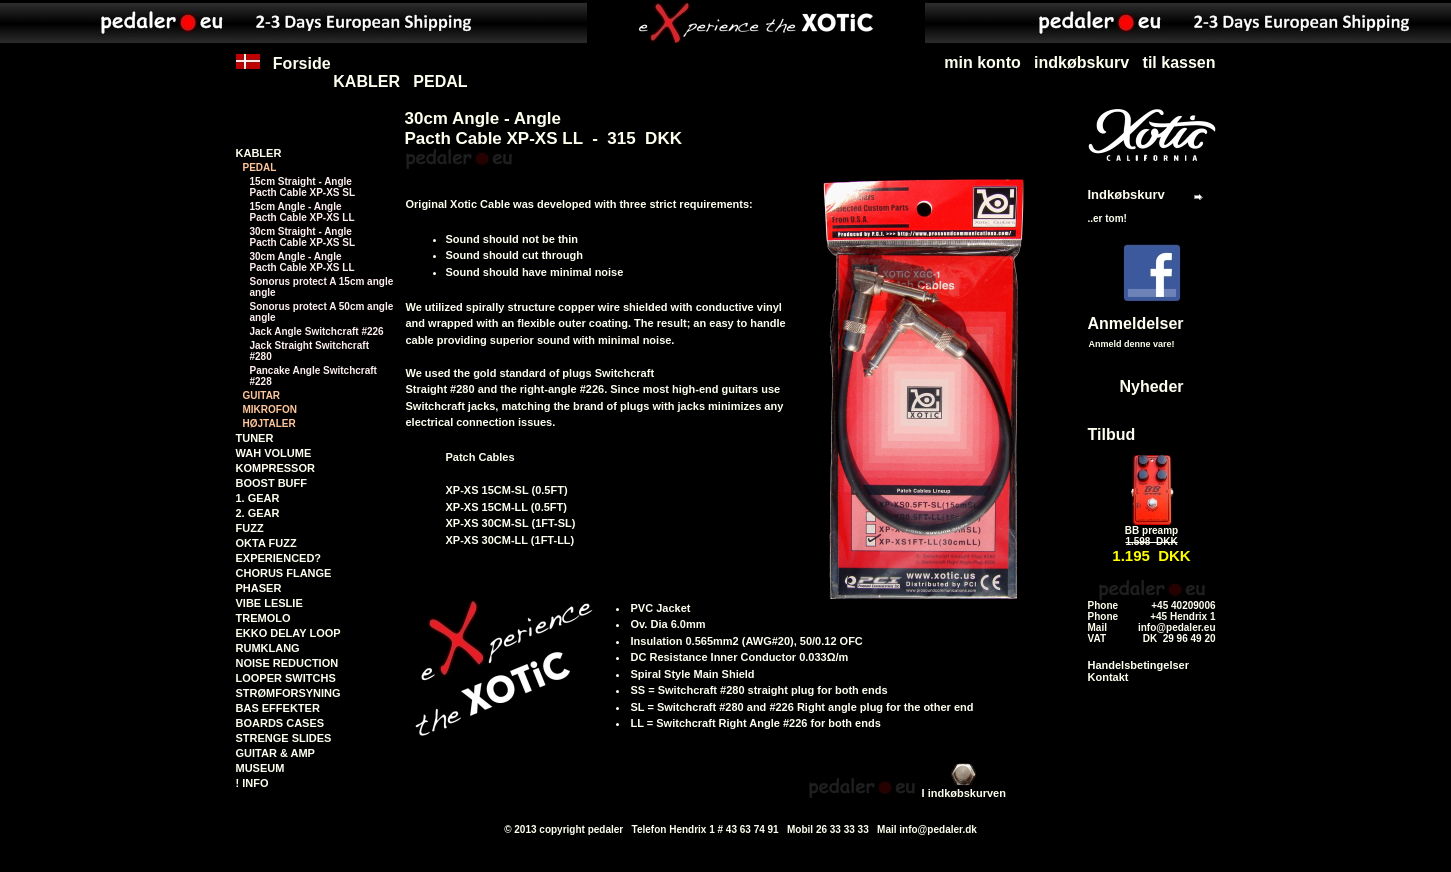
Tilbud (1112, 434)
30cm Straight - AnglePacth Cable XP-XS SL (303, 237)
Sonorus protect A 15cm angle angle (322, 287)
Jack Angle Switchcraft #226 (317, 331)
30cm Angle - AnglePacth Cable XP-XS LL (302, 262)
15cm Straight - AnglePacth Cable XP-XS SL (303, 187)
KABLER (366, 81)
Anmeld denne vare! (1132, 344)
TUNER (255, 438)
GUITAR (262, 395)
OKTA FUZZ (266, 543)
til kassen (1179, 62)
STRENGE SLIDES (284, 738)
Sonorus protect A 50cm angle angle (322, 312)
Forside (283, 72)
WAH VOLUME (274, 453)
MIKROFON (270, 409)
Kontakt (1108, 677)
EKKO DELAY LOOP (288, 633)
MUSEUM (260, 768)
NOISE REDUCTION (287, 663)
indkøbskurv (1081, 62)
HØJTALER (269, 423)
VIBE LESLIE (269, 603)
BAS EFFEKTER (278, 708)
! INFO (252, 783)
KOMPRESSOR (275, 468)
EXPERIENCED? (279, 558)
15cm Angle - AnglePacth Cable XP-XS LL (302, 212)
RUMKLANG (268, 648)
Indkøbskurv (1126, 194)
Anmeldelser (1136, 323)
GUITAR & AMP (275, 753)
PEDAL (440, 81)
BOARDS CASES (280, 723)
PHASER (259, 588)
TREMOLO (263, 618)
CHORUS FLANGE (284, 573)
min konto (982, 62)
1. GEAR (258, 498)
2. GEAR (258, 513)
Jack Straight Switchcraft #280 (309, 351)
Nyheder (1151, 386)
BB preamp (1151, 530)
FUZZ (250, 528)
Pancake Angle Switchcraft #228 (313, 376)
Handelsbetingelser (1138, 665)
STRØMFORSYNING (288, 693)
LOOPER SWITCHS (286, 678)
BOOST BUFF (272, 483)
